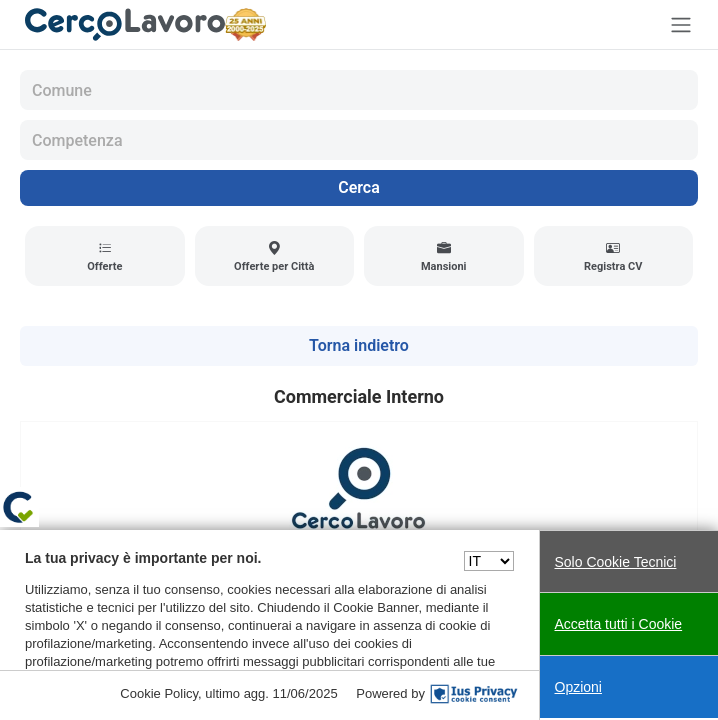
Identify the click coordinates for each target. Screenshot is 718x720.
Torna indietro (359, 345)
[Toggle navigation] (681, 24)
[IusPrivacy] (474, 694)
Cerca (359, 187)
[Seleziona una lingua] (489, 561)
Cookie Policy (159, 693)
